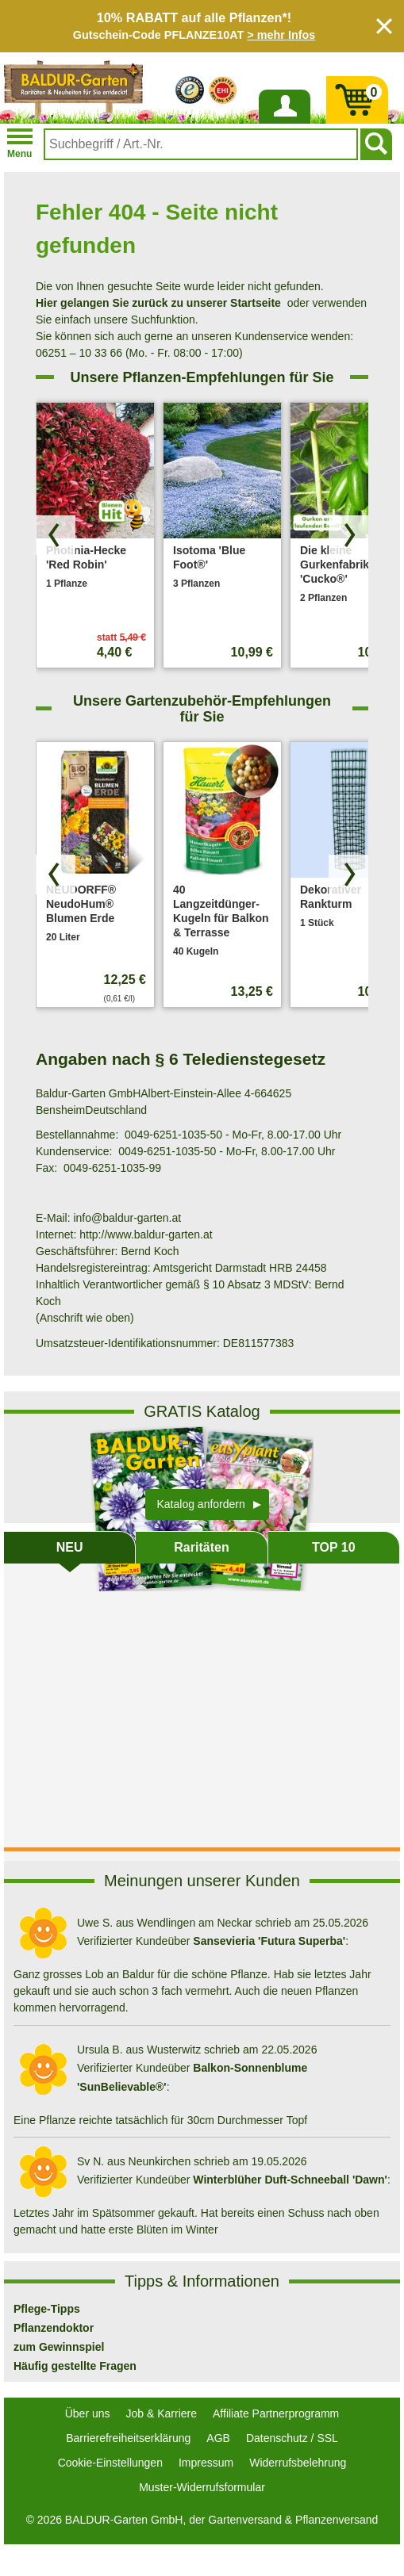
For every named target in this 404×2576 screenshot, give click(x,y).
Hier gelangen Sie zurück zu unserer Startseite (158, 303)
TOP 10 (334, 1547)
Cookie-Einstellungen (110, 2462)
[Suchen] (376, 144)
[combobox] (201, 144)
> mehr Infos (281, 35)
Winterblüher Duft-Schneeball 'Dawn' (290, 2179)
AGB (218, 2438)
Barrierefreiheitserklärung (128, 2438)
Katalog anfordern (201, 1504)
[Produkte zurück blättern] (55, 535)
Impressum (206, 2462)
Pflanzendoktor (53, 2327)
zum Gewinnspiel (58, 2347)
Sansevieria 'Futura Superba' (269, 1941)
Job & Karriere (161, 2413)
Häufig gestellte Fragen (75, 2366)
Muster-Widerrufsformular (202, 2487)
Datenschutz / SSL (292, 2438)
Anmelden (284, 123)
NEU (69, 1547)
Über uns (87, 2413)
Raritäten (201, 1547)
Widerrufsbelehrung (297, 2462)
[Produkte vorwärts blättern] (348, 535)
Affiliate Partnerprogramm (276, 2413)
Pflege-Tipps (46, 2308)
